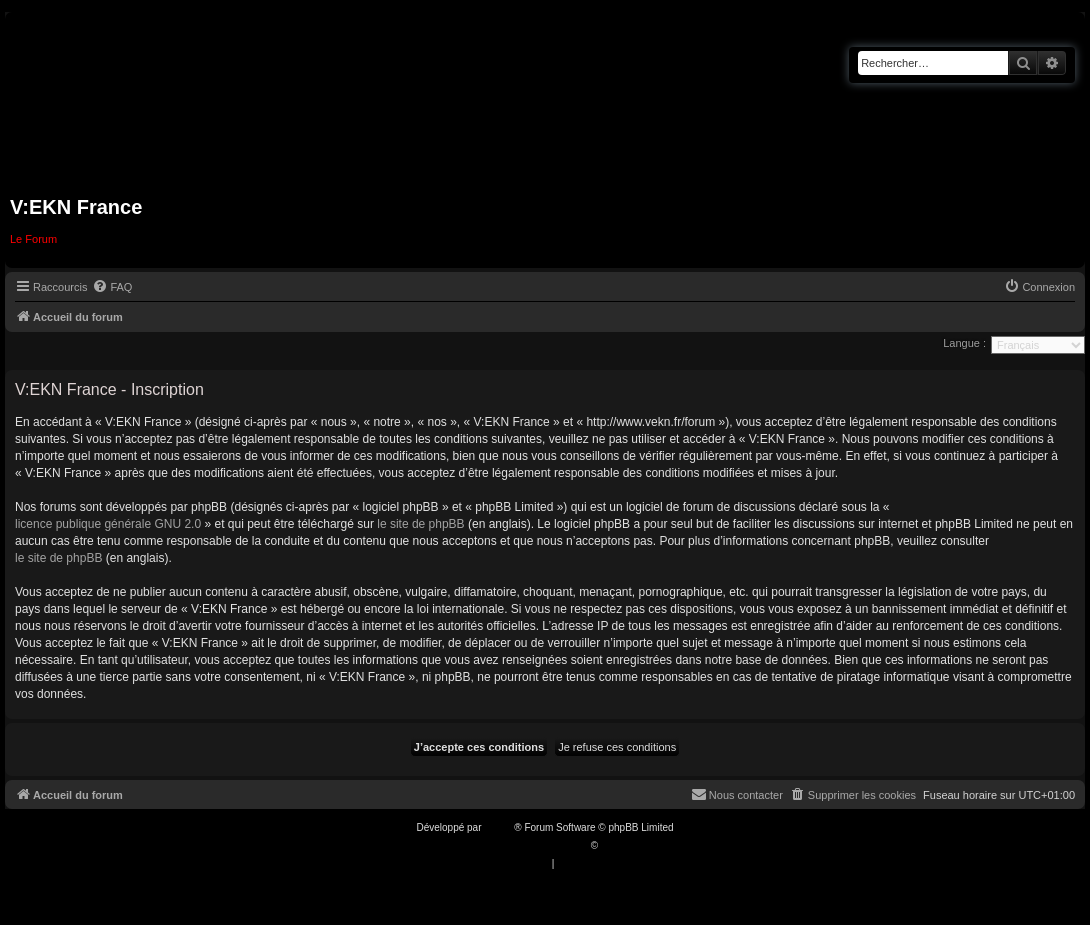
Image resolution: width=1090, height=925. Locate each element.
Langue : (964, 343)
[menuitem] (112, 287)
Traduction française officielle (523, 845)
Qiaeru (616, 845)
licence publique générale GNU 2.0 (108, 524)
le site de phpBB (420, 524)
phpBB (499, 827)
